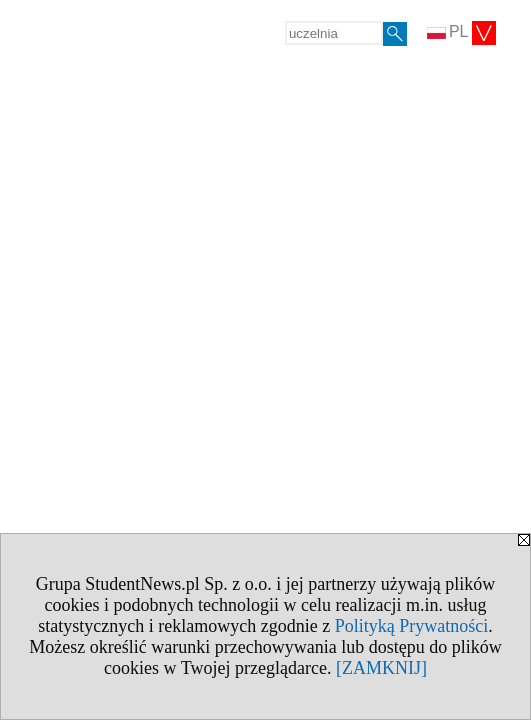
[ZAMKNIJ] (381, 668)
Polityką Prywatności (412, 626)
